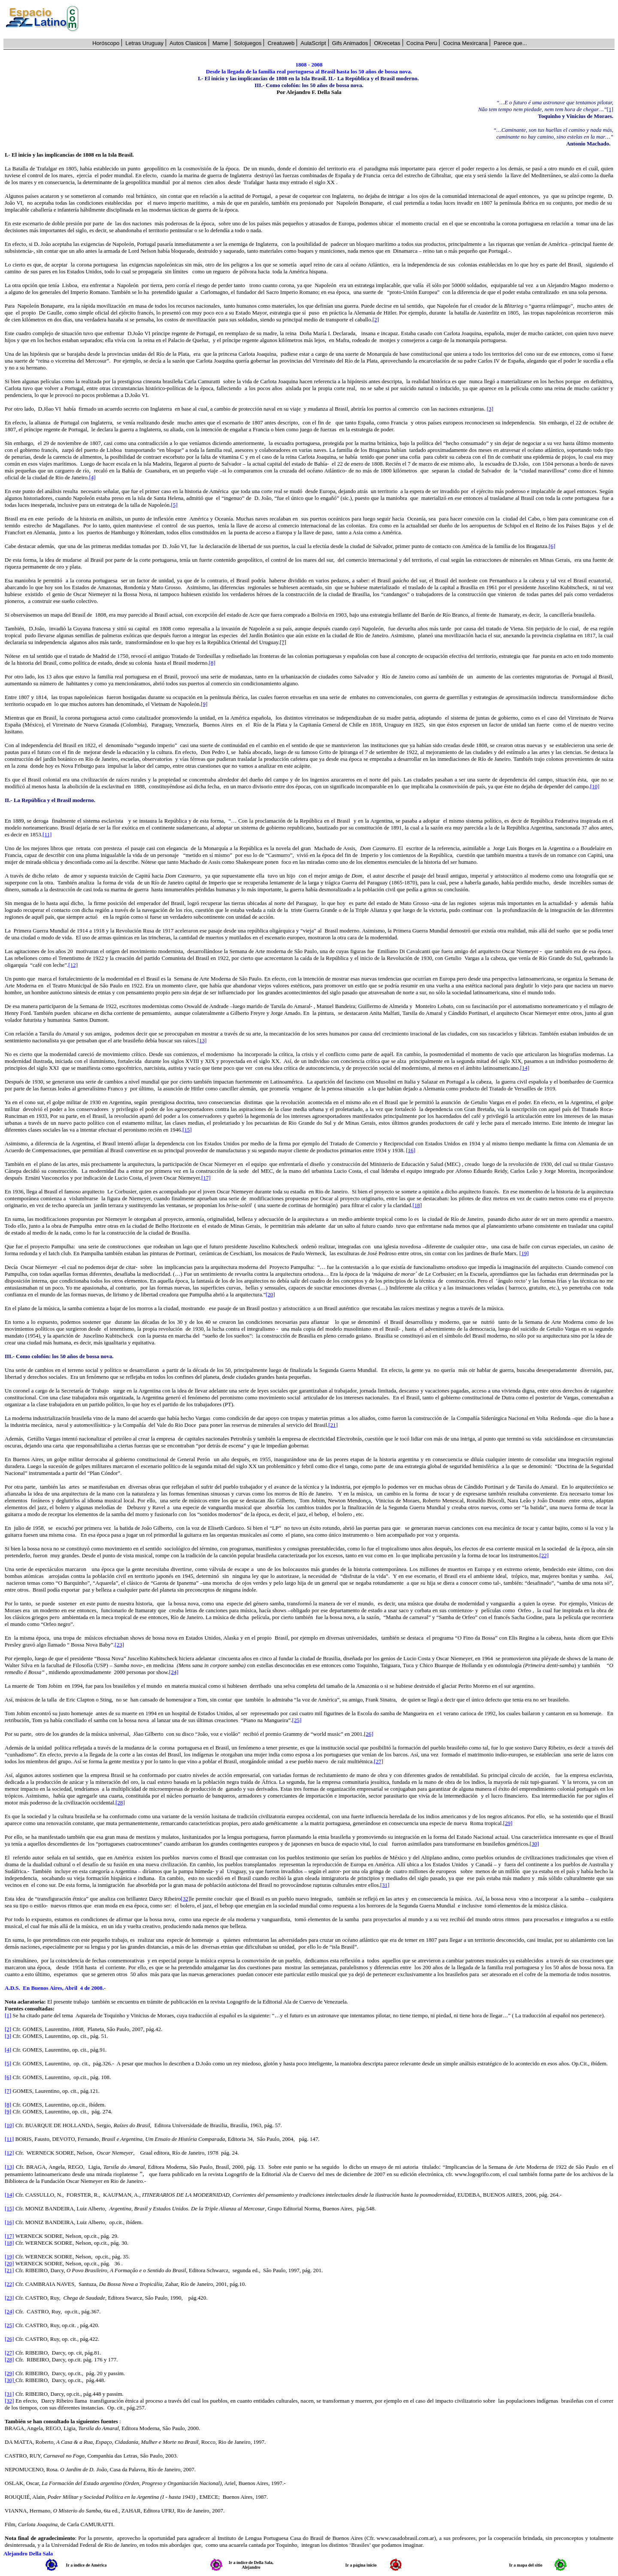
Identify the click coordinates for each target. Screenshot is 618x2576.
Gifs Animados (350, 43)
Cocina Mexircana (465, 43)
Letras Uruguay (144, 43)
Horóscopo (105, 43)
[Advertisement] (351, 19)
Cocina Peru (421, 43)
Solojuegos (247, 43)
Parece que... (510, 43)
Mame (220, 43)
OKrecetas (387, 43)
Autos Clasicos (188, 43)
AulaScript (313, 43)
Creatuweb (280, 43)
